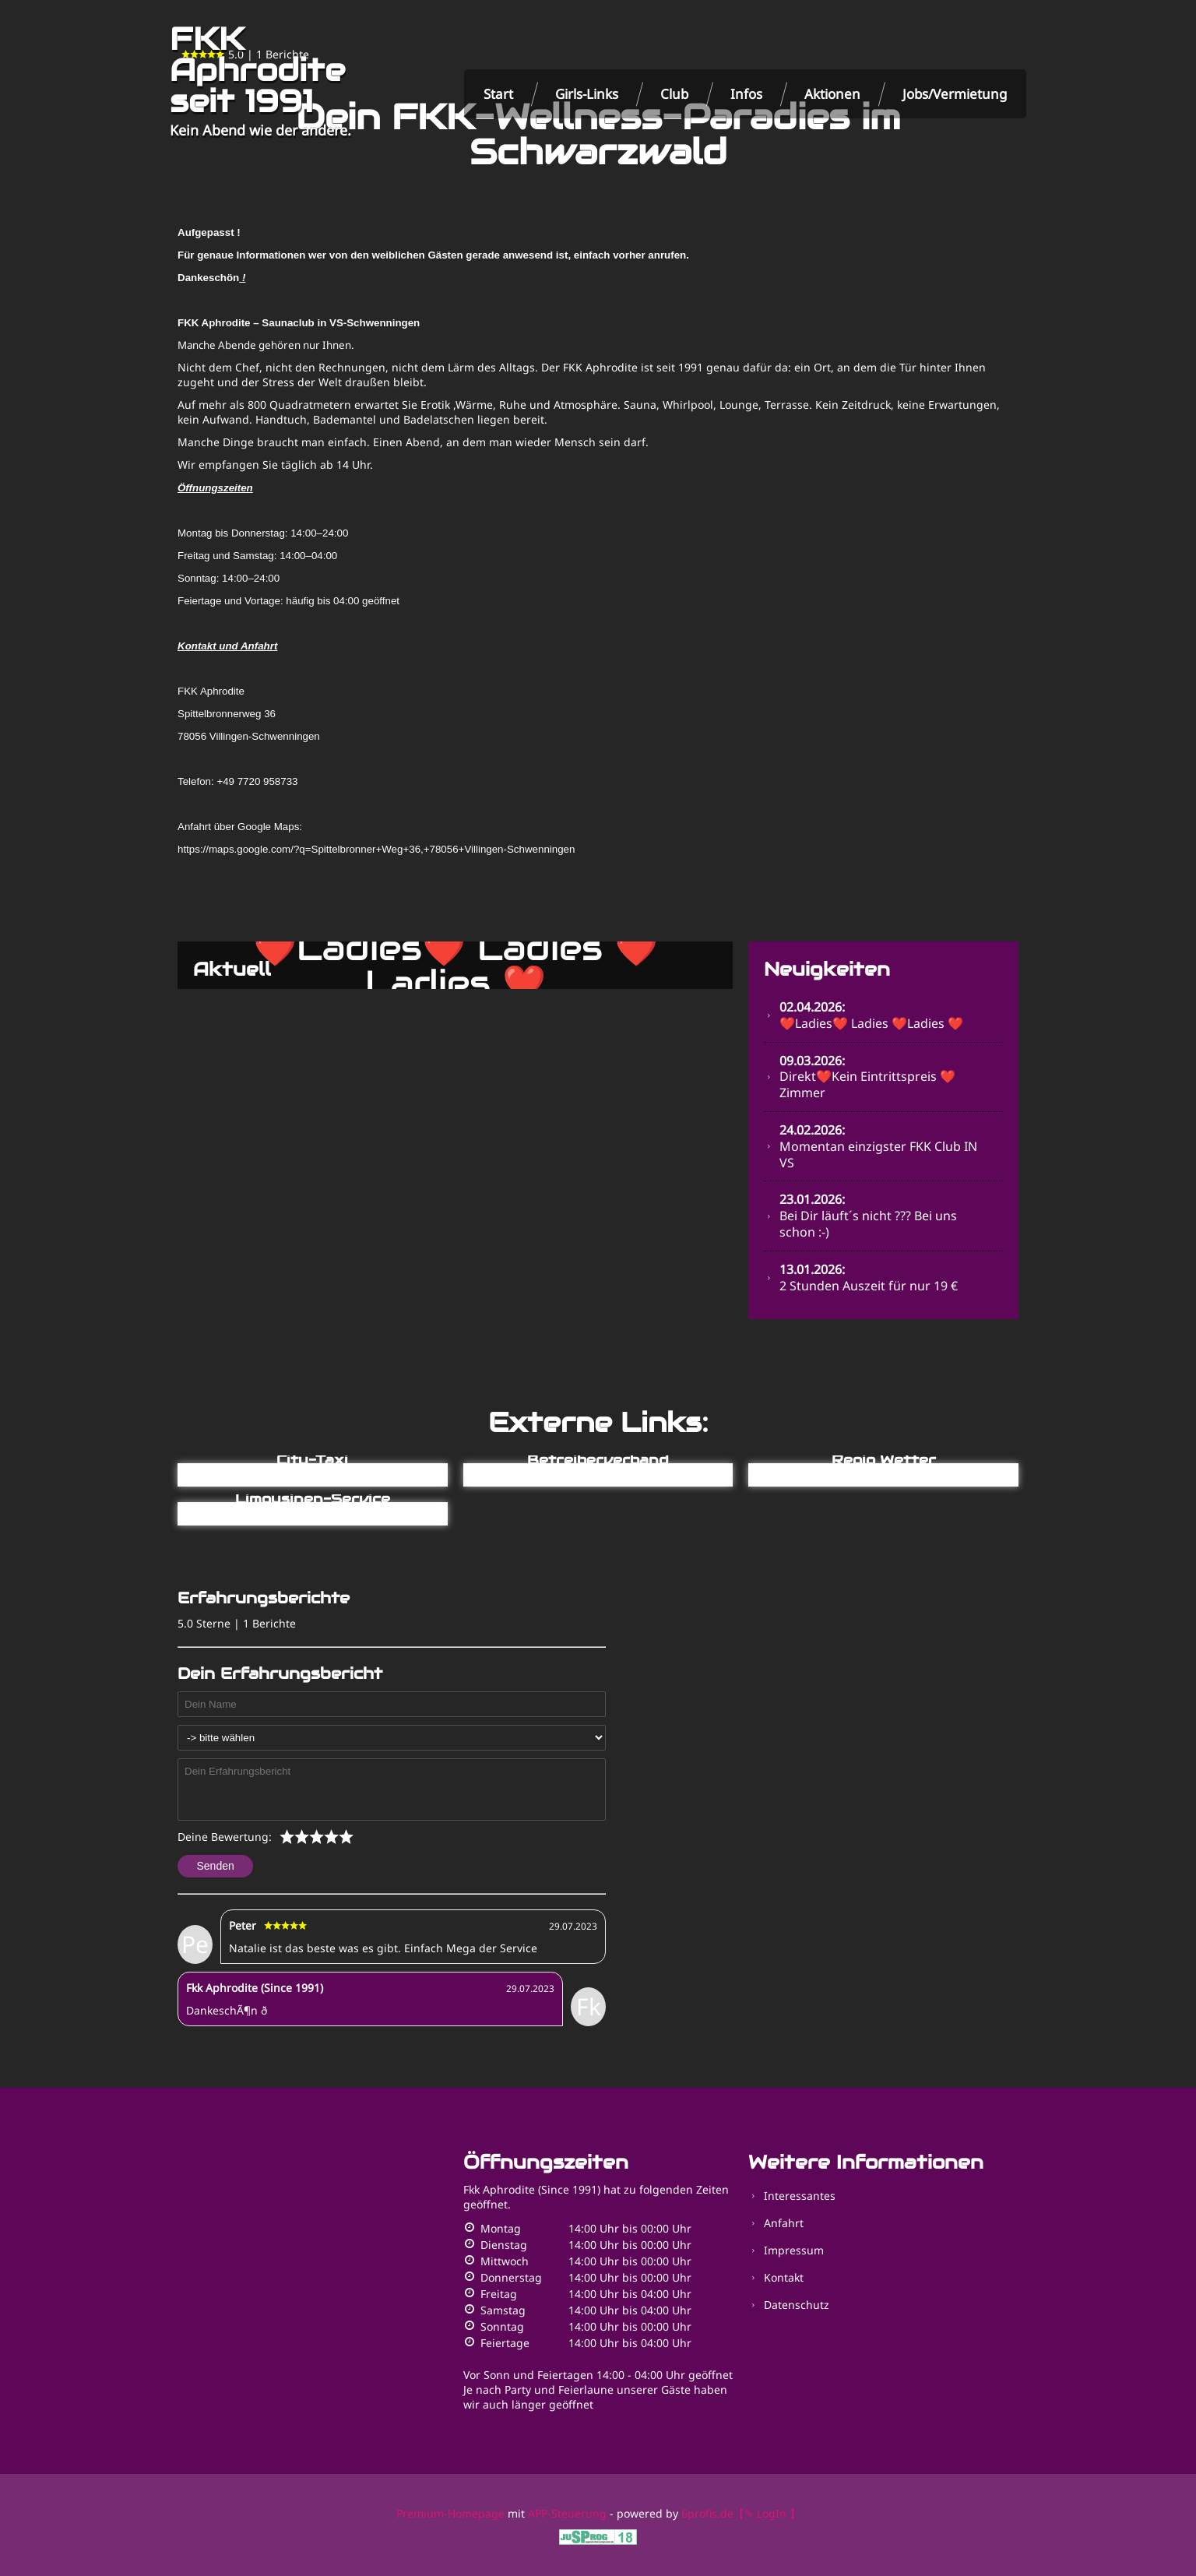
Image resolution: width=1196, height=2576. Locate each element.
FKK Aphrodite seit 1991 (257, 70)
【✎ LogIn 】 (766, 2513)
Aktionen (832, 94)
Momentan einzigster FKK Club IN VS (878, 1146)
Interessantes (799, 2195)
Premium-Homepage (450, 2513)
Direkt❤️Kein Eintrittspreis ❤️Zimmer (867, 1077)
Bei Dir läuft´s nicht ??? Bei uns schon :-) (868, 1215)
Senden (215, 1866)
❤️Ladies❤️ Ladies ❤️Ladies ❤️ (871, 1015)
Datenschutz (796, 2304)
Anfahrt (784, 2222)
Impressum (794, 2250)
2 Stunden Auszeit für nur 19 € (868, 1277)
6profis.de (707, 2513)
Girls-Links (586, 94)
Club (674, 94)
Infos (746, 94)
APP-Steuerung (567, 2513)
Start (498, 94)
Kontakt (784, 2277)
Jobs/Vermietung (954, 94)
